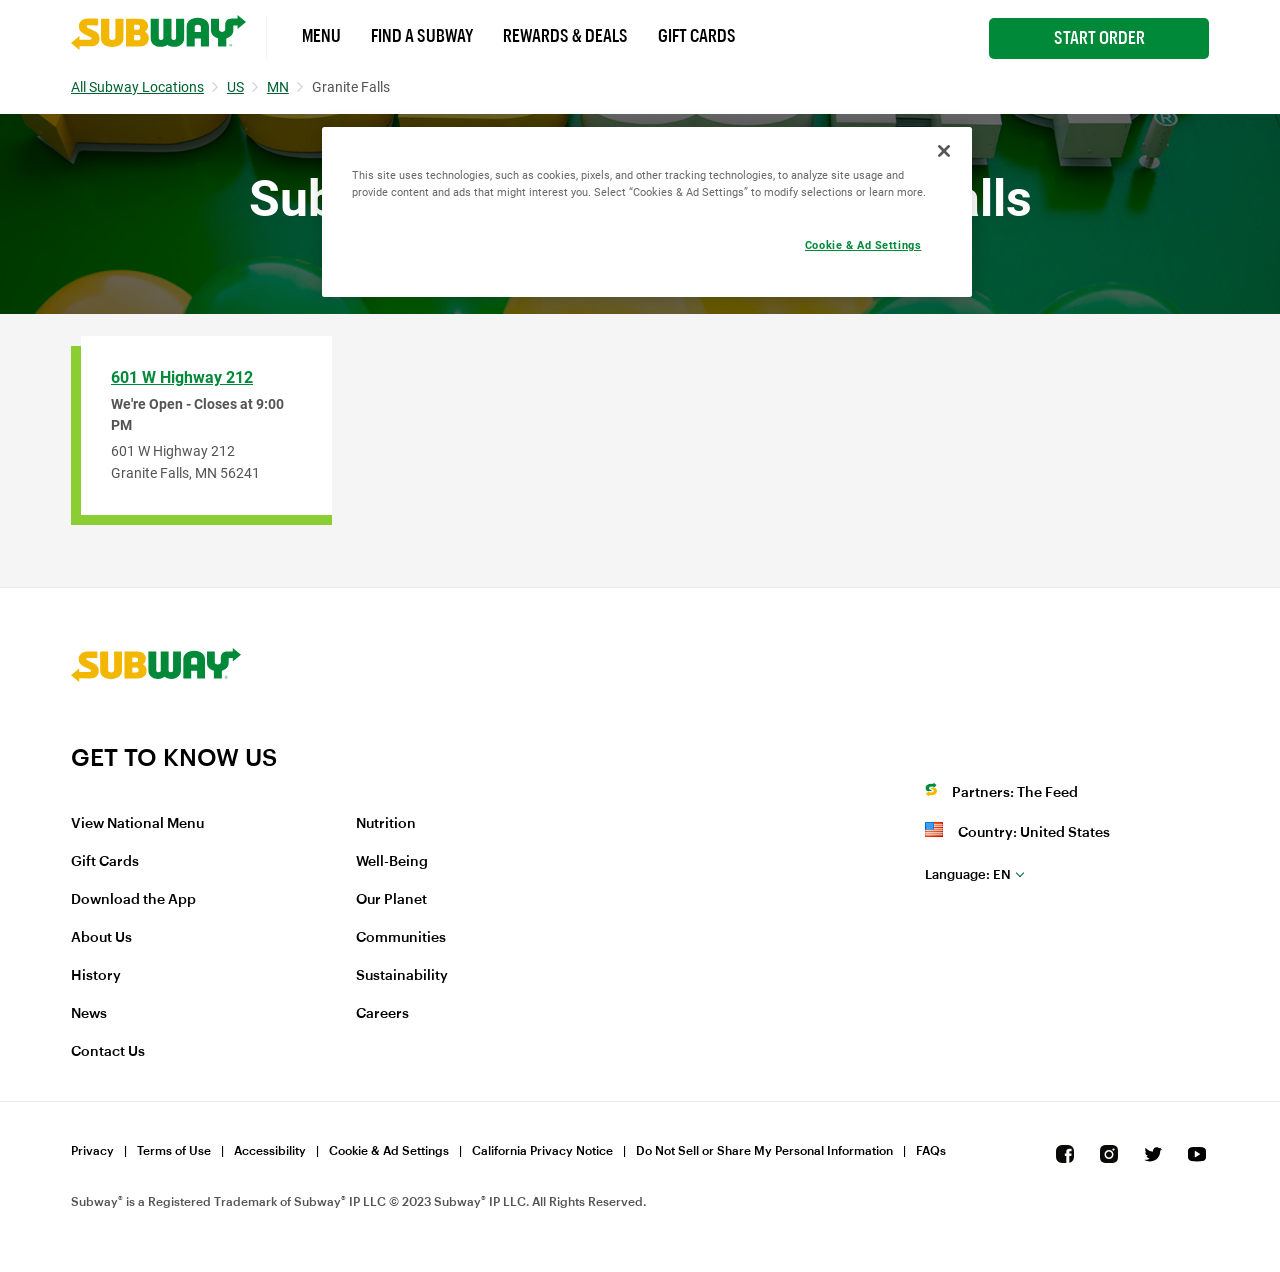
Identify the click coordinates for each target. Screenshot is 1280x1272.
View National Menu (137, 824)
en (968, 874)
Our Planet (391, 900)
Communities (401, 938)
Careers (382, 1014)
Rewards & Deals (565, 36)
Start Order (1099, 38)
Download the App (133, 900)
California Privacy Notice (542, 1151)
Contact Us (108, 1052)
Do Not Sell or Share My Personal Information (764, 1151)
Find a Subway (422, 36)
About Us (101, 938)
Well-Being (392, 862)
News (89, 1014)
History (96, 976)
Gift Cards (697, 36)
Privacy (92, 1151)
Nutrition (386, 824)
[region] (647, 212)
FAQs (931, 1151)
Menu (321, 36)
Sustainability (402, 976)
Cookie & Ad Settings (389, 1151)
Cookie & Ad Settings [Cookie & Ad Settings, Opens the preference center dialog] (863, 245)
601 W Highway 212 (182, 377)
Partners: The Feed (1015, 793)
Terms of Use (174, 1151)
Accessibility (270, 1151)
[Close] (944, 151)
